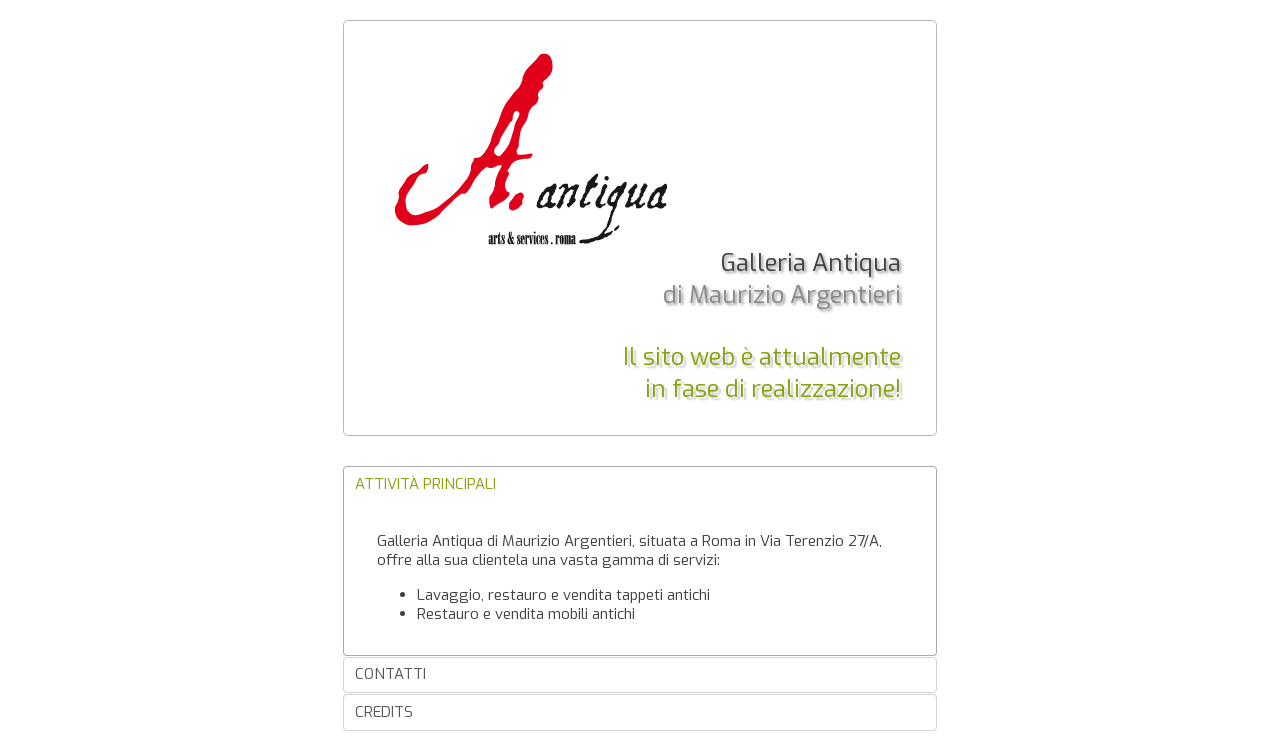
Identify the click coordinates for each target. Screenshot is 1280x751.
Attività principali (425, 484)
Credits (384, 712)
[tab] (640, 484)
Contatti (390, 674)
